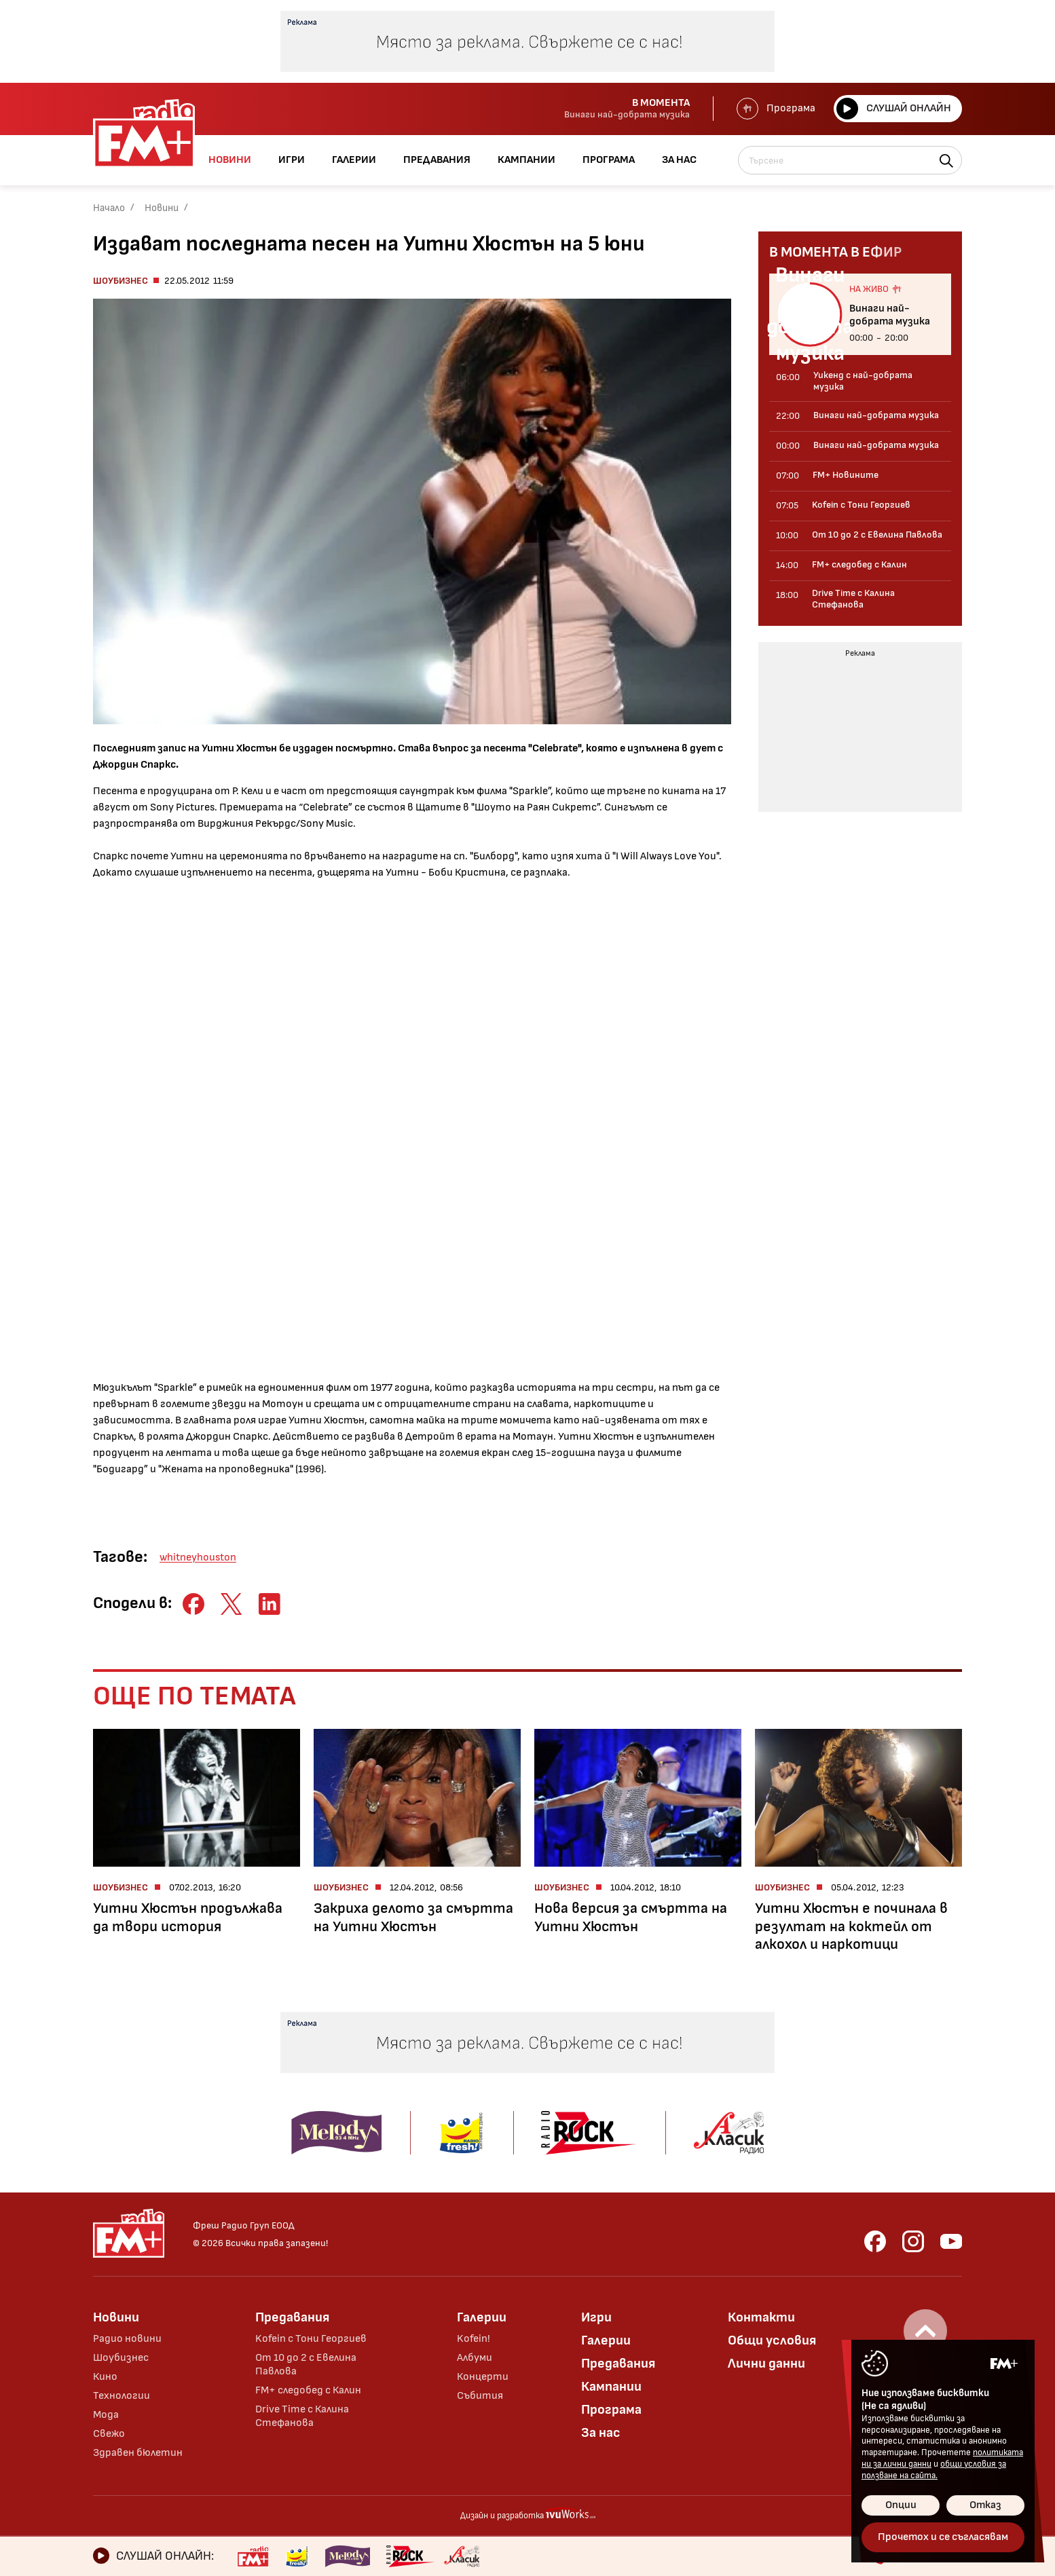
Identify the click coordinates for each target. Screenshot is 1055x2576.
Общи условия (772, 2340)
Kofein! (473, 2338)
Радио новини (127, 2338)
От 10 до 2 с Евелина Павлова (305, 2364)
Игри (596, 2317)
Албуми (474, 2357)
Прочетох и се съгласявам (943, 2537)
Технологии (121, 2395)
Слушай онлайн (893, 108)
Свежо (109, 2433)
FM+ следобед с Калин (308, 2390)
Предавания (292, 2317)
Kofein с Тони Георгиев (311, 2338)
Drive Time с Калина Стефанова (302, 2416)
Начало (109, 208)
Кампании (611, 2386)
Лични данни (766, 2363)
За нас (601, 2433)
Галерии (481, 2317)
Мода (106, 2414)
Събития (480, 2395)
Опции (901, 2505)
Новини (162, 208)
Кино (105, 2376)
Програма (776, 108)
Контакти (761, 2317)
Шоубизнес (120, 280)
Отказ (985, 2505)
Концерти (482, 2376)
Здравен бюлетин (138, 2452)
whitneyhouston (198, 1557)
